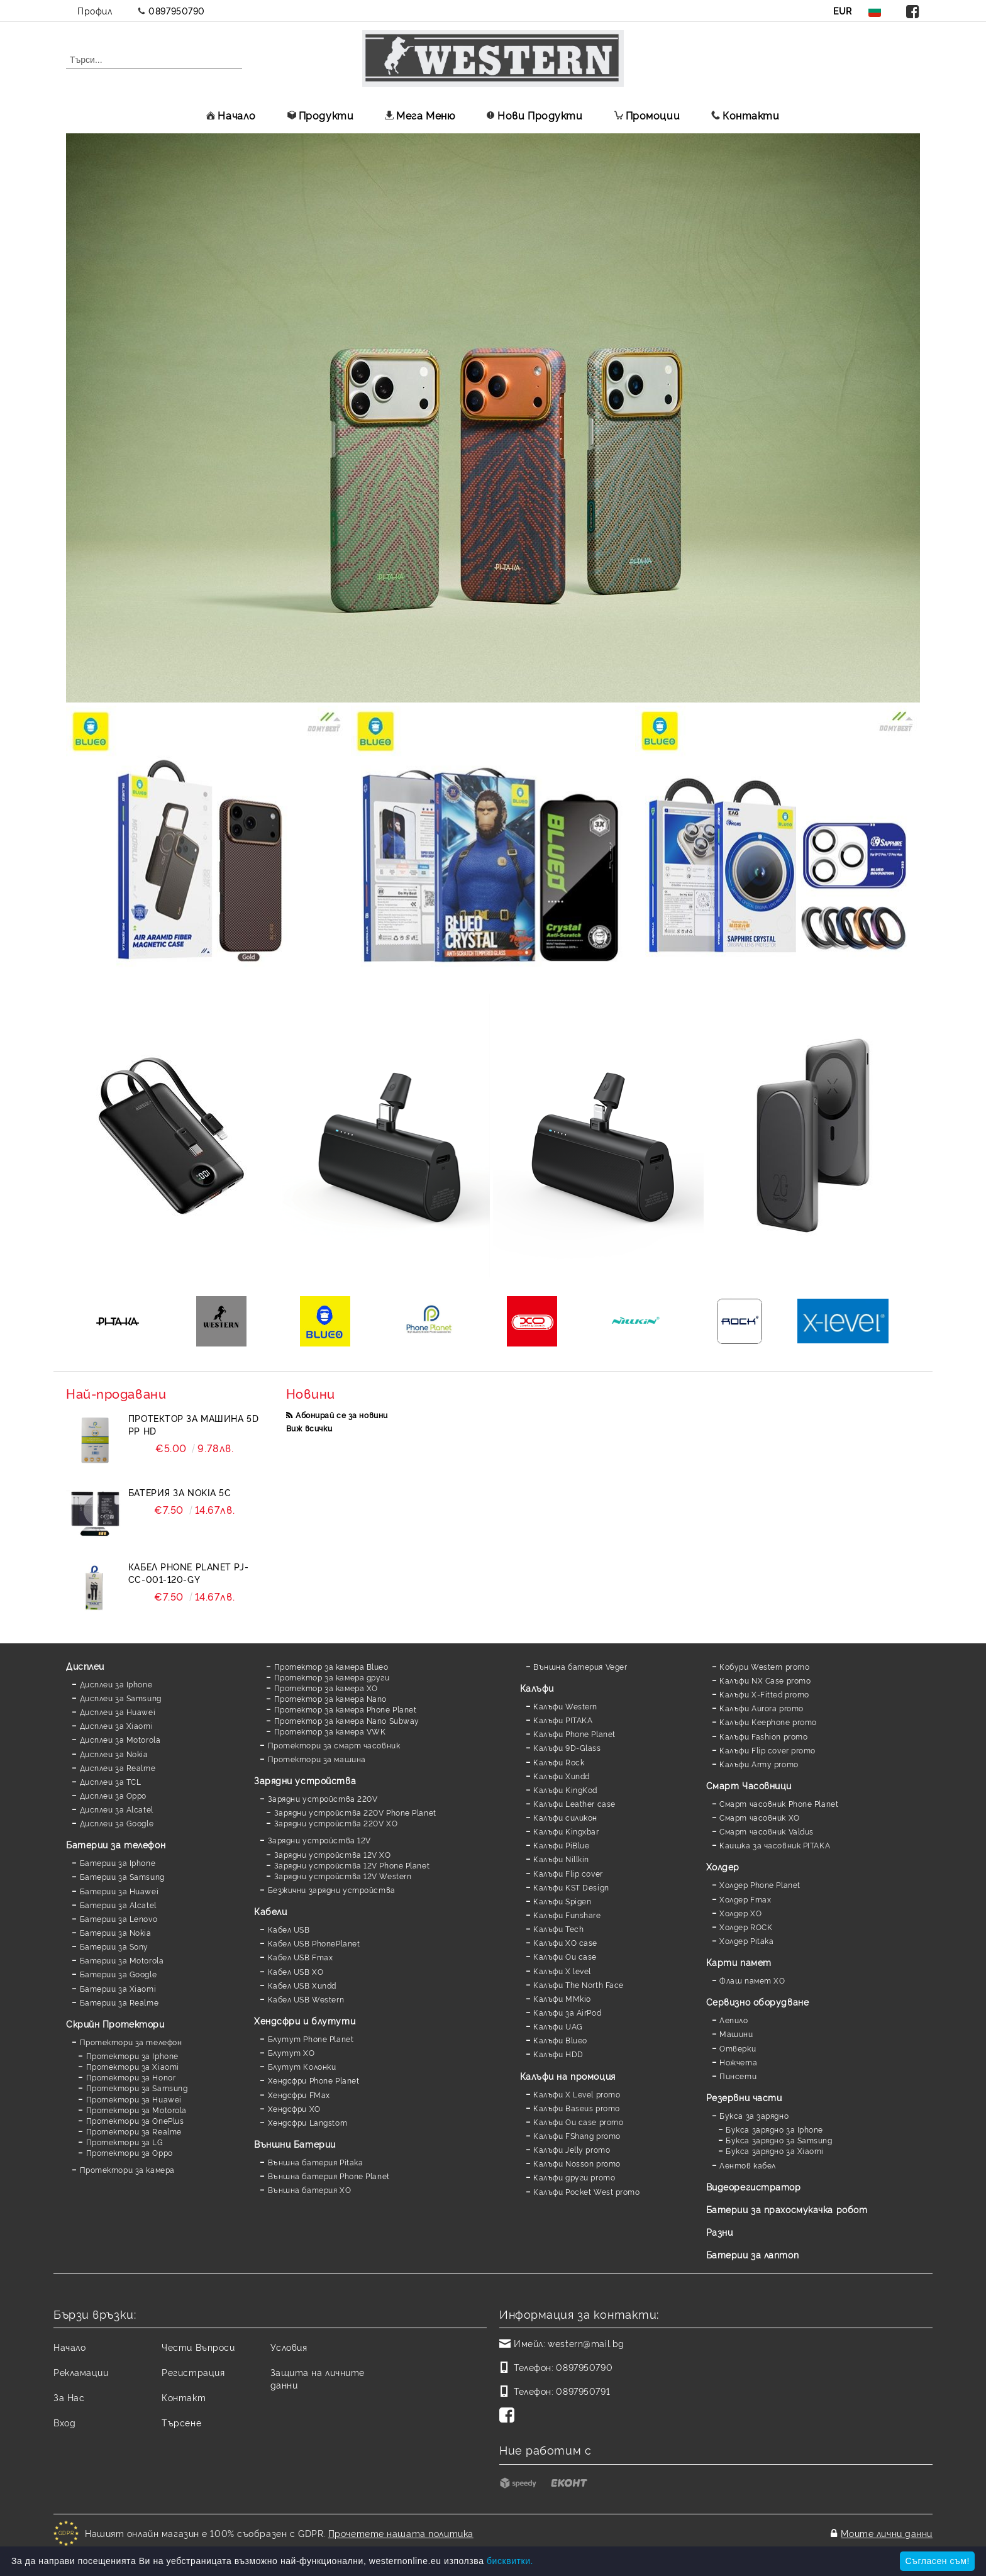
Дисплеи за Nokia (114, 1753)
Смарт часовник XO (759, 1817)
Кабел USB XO (296, 1971)
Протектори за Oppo (129, 2152)
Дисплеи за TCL (110, 1781)
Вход (64, 2422)
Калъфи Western (565, 1706)
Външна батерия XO (310, 2189)
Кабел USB (289, 1929)
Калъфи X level (562, 1970)
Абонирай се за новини (342, 1414)
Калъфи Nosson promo (577, 2163)
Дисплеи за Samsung (121, 1697)
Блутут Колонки (302, 2066)
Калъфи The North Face (578, 1984)
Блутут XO (291, 2052)
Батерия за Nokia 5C (179, 1492)
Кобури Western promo (764, 1666)
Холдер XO (740, 1912)
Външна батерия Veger (580, 1666)
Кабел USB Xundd (302, 1985)
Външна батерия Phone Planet (329, 2175)
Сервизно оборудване (757, 2001)
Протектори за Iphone (132, 2055)
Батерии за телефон (115, 1844)
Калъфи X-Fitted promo (764, 1694)
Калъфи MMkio (562, 1998)
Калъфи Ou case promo (578, 2121)
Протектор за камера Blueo (331, 1666)
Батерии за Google (118, 1973)
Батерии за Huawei (119, 1890)
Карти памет (739, 1962)
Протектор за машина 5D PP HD (193, 1424)
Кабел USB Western (306, 1999)
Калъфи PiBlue (561, 1845)
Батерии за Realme (119, 2002)
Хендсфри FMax (299, 2094)
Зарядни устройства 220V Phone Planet (355, 1812)
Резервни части (744, 2097)
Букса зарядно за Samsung (779, 2140)
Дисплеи (85, 1666)
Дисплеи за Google (117, 1823)
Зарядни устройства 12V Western (343, 1875)
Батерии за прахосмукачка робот (787, 2209)
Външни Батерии (295, 2144)
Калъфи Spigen (562, 1901)
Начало (230, 115)
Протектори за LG (124, 2141)
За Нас (68, 2397)
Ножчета (738, 2062)
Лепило (733, 2019)
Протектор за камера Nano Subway (346, 1720)
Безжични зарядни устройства (332, 1889)
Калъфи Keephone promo (768, 1721)
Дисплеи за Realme (118, 1767)
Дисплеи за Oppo (113, 1795)
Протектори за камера (127, 2169)
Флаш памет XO (752, 1980)
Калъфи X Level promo (576, 2094)
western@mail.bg (586, 2343)
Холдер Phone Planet (759, 1884)
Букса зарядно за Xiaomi (775, 2150)
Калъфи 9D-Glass (567, 1747)
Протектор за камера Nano (330, 1698)
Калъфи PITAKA (562, 1719)
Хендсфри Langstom (308, 2122)
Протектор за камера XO (326, 1687)
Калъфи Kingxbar (566, 1831)
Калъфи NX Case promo (765, 1680)
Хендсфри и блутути (304, 2020)
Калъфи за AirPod (567, 2012)
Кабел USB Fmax (300, 1956)
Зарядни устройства (305, 1780)
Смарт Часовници (749, 1785)
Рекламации (81, 2372)
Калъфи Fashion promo (763, 1736)
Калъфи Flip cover (568, 1873)
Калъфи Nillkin (561, 1858)
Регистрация (193, 2372)
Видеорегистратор (753, 2186)
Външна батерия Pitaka (315, 2162)
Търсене (181, 2422)
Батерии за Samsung (122, 1876)
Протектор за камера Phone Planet (345, 1709)
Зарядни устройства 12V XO (332, 1854)
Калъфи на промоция (568, 2076)
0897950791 (583, 2391)
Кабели (270, 1911)
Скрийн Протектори (115, 2023)
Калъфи (537, 1688)
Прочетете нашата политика (401, 2533)
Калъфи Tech (558, 1928)
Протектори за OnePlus (135, 2120)
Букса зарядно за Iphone (774, 2129)
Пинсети (737, 2075)
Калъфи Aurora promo (761, 1707)
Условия (288, 2347)
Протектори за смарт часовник (334, 1745)
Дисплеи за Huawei (118, 1711)
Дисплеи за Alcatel (116, 1809)
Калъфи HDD (558, 2053)
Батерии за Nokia (116, 1932)
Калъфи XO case (565, 1942)
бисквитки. (510, 2561)
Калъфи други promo (574, 2177)
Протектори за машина (317, 1758)
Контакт (184, 2397)
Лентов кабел (747, 2165)
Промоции (647, 115)
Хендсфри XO (294, 2108)
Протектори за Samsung (137, 2087)
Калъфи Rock (558, 1762)
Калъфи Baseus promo (576, 2107)
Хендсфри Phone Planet (314, 2080)
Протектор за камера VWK (330, 1731)
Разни (719, 2232)
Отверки (737, 2048)
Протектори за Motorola (136, 2109)
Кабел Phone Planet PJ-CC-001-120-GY (188, 1572)
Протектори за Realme (134, 2131)
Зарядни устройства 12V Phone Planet (352, 1865)
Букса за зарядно (754, 2115)
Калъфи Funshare (567, 1914)
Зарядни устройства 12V (319, 1840)
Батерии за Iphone (118, 1862)
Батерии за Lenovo (119, 1918)
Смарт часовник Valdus (766, 1831)
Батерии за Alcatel (118, 1904)
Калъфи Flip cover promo (767, 1750)
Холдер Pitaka (746, 1940)
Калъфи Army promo (759, 1763)
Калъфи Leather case (574, 1803)
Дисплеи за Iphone (116, 1684)
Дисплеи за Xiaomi (116, 1725)
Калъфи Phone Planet (574, 1733)
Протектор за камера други (332, 1677)
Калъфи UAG (558, 2026)
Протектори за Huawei (134, 2099)
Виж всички (309, 1428)
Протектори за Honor (131, 2077)
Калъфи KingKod (565, 1789)
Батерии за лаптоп (752, 2254)
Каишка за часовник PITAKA (774, 1845)
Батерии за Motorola (122, 1960)
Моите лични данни (887, 2533)
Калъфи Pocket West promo (586, 2191)
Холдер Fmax (745, 1899)
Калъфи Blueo (560, 2040)
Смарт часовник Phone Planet (778, 1803)
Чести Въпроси (198, 2347)
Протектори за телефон (131, 2041)
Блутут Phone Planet (311, 2038)
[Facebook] (509, 2416)
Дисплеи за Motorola (120, 1739)
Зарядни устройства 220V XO (336, 1823)
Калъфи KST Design (571, 1887)
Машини (736, 2033)
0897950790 (176, 10)
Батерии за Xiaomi (118, 1988)
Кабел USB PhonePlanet (314, 1943)
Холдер (723, 1866)
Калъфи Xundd (561, 1775)
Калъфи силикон (565, 1817)
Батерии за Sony (114, 1946)
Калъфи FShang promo (577, 2135)
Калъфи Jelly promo (571, 2149)
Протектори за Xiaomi (132, 2066)
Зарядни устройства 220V (323, 1798)
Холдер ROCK (745, 1926)
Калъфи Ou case (565, 1956)
